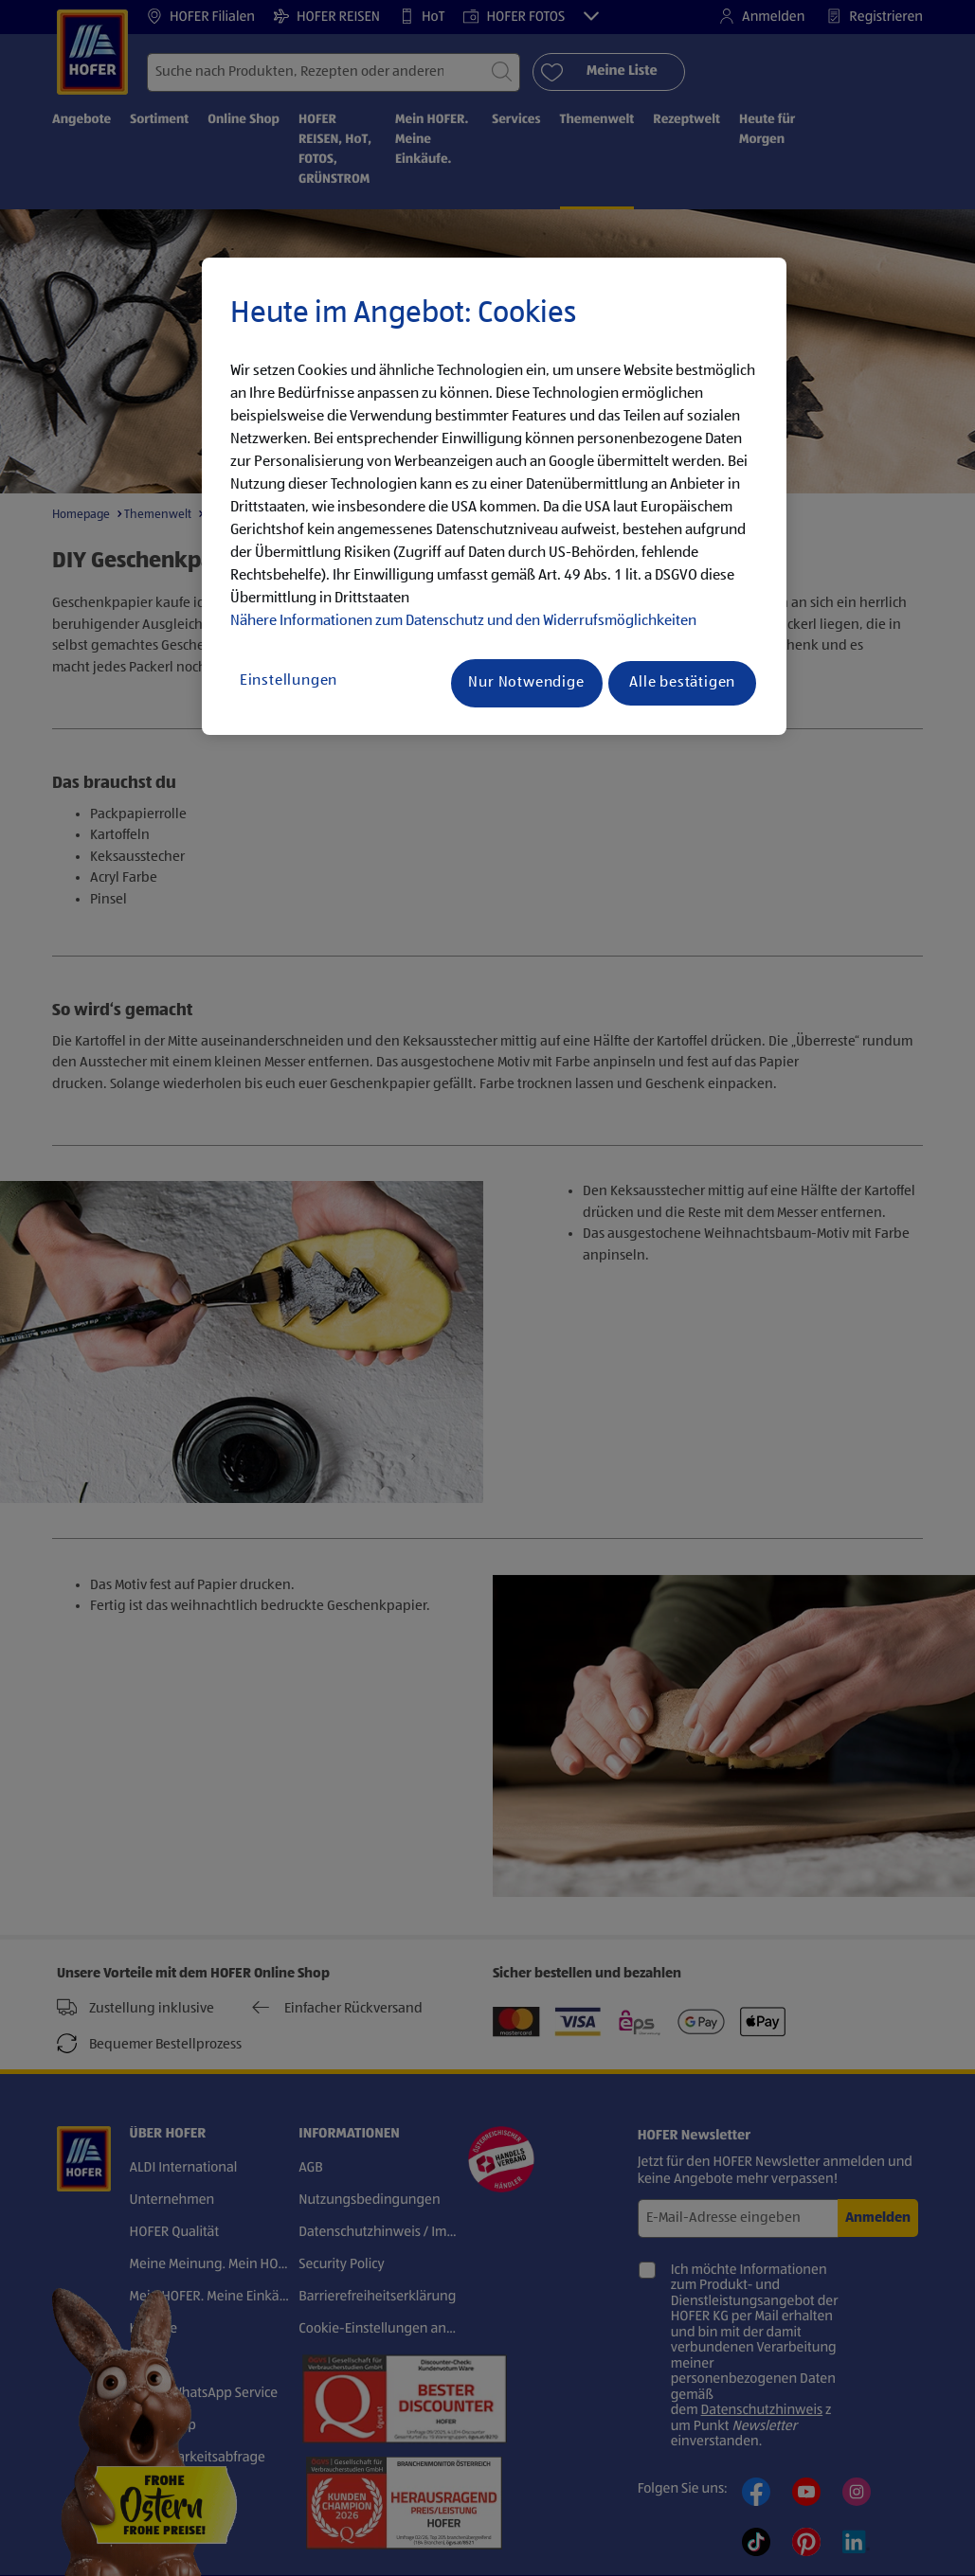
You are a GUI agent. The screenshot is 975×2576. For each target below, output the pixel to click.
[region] (494, 496)
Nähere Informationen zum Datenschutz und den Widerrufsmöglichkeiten (463, 621)
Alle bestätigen (682, 682)
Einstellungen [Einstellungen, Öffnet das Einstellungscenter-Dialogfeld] (288, 681)
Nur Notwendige (526, 682)
